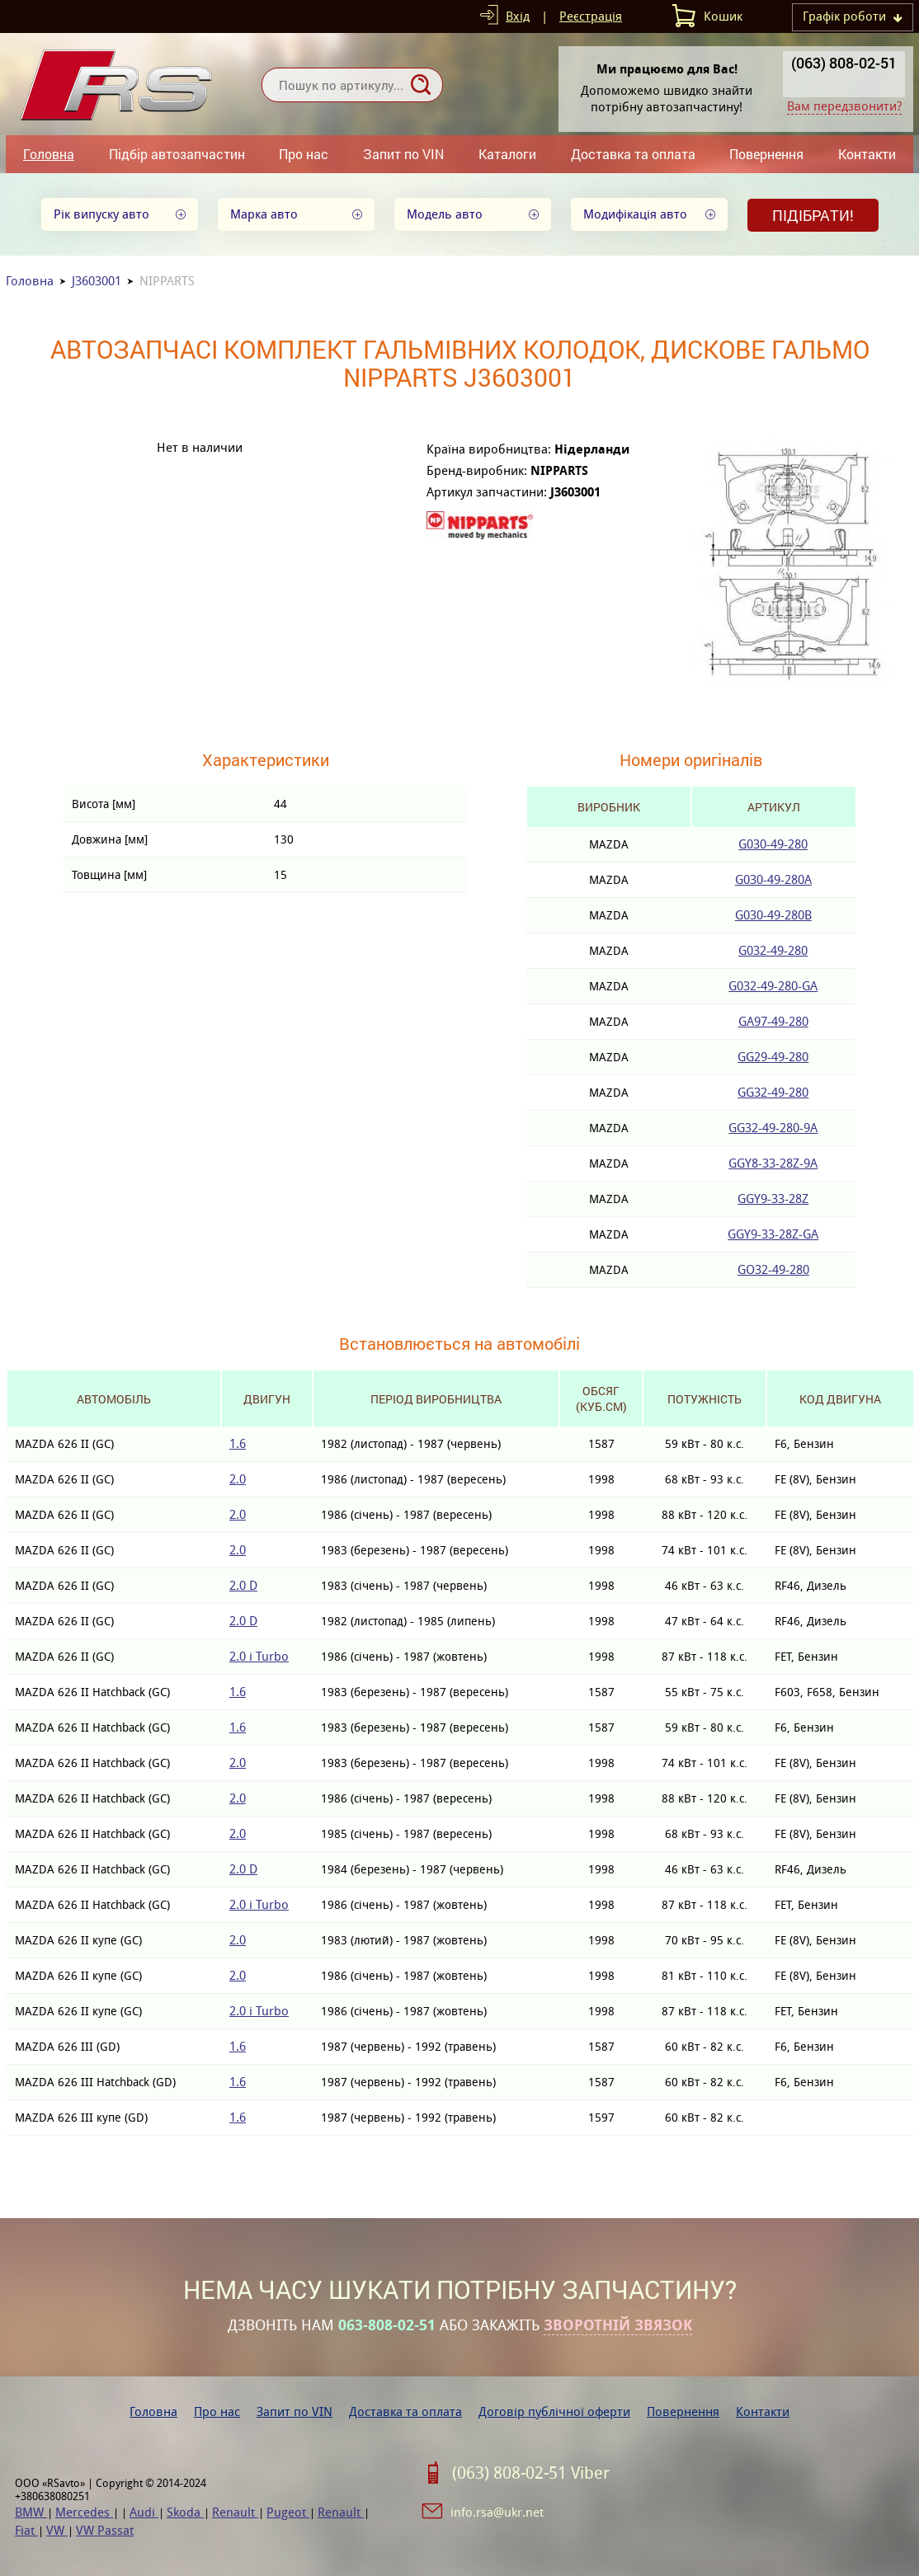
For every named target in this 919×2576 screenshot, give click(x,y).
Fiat (26, 2530)
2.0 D (243, 1585)
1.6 (237, 1443)
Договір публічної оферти (554, 2411)
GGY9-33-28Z (773, 1198)
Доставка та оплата (633, 153)
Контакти (867, 153)
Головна (48, 153)
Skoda (185, 2512)
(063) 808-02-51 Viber (531, 2473)
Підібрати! (813, 215)
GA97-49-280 (773, 1021)
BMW (31, 2512)
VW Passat (105, 2530)
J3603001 (96, 281)
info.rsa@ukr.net (497, 2512)
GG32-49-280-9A (773, 1127)
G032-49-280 (773, 950)
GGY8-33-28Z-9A (773, 1163)
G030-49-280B (773, 915)
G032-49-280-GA (773, 986)
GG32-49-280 (773, 1092)
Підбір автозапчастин (177, 153)
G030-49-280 (773, 844)
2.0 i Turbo (259, 1656)
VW (57, 2530)
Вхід (518, 16)
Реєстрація (590, 16)
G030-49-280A (773, 879)
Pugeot (287, 2512)
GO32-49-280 (773, 1269)
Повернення (766, 153)
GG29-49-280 (773, 1057)
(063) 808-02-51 (844, 63)
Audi (144, 2512)
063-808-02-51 (387, 2325)
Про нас (303, 153)
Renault (235, 2512)
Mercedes (84, 2512)
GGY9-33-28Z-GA (773, 1234)
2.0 (237, 1479)
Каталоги (507, 153)
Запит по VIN (403, 153)
